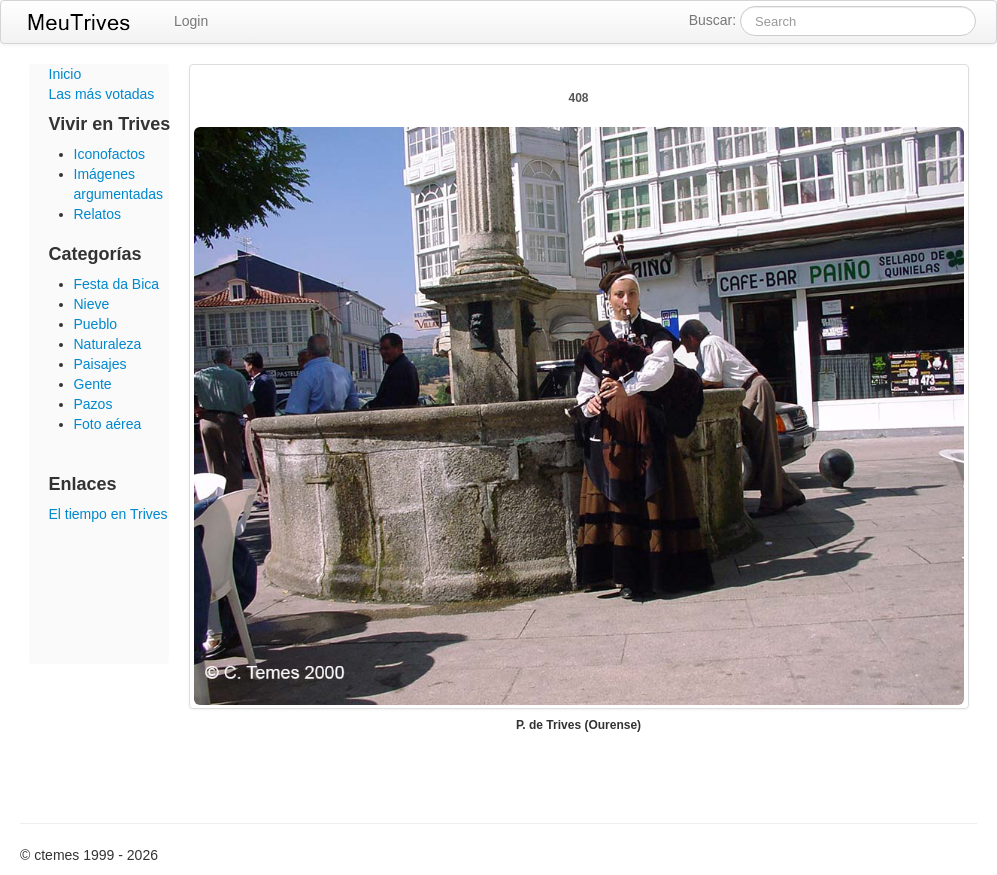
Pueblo (96, 324)
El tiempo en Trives (108, 514)
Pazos (93, 404)
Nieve (92, 304)
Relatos (97, 214)
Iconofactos (110, 154)
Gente (93, 384)
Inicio (65, 74)
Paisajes (100, 364)
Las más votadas (102, 94)
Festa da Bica (117, 284)
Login (191, 21)
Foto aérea (108, 424)
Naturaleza (108, 344)
